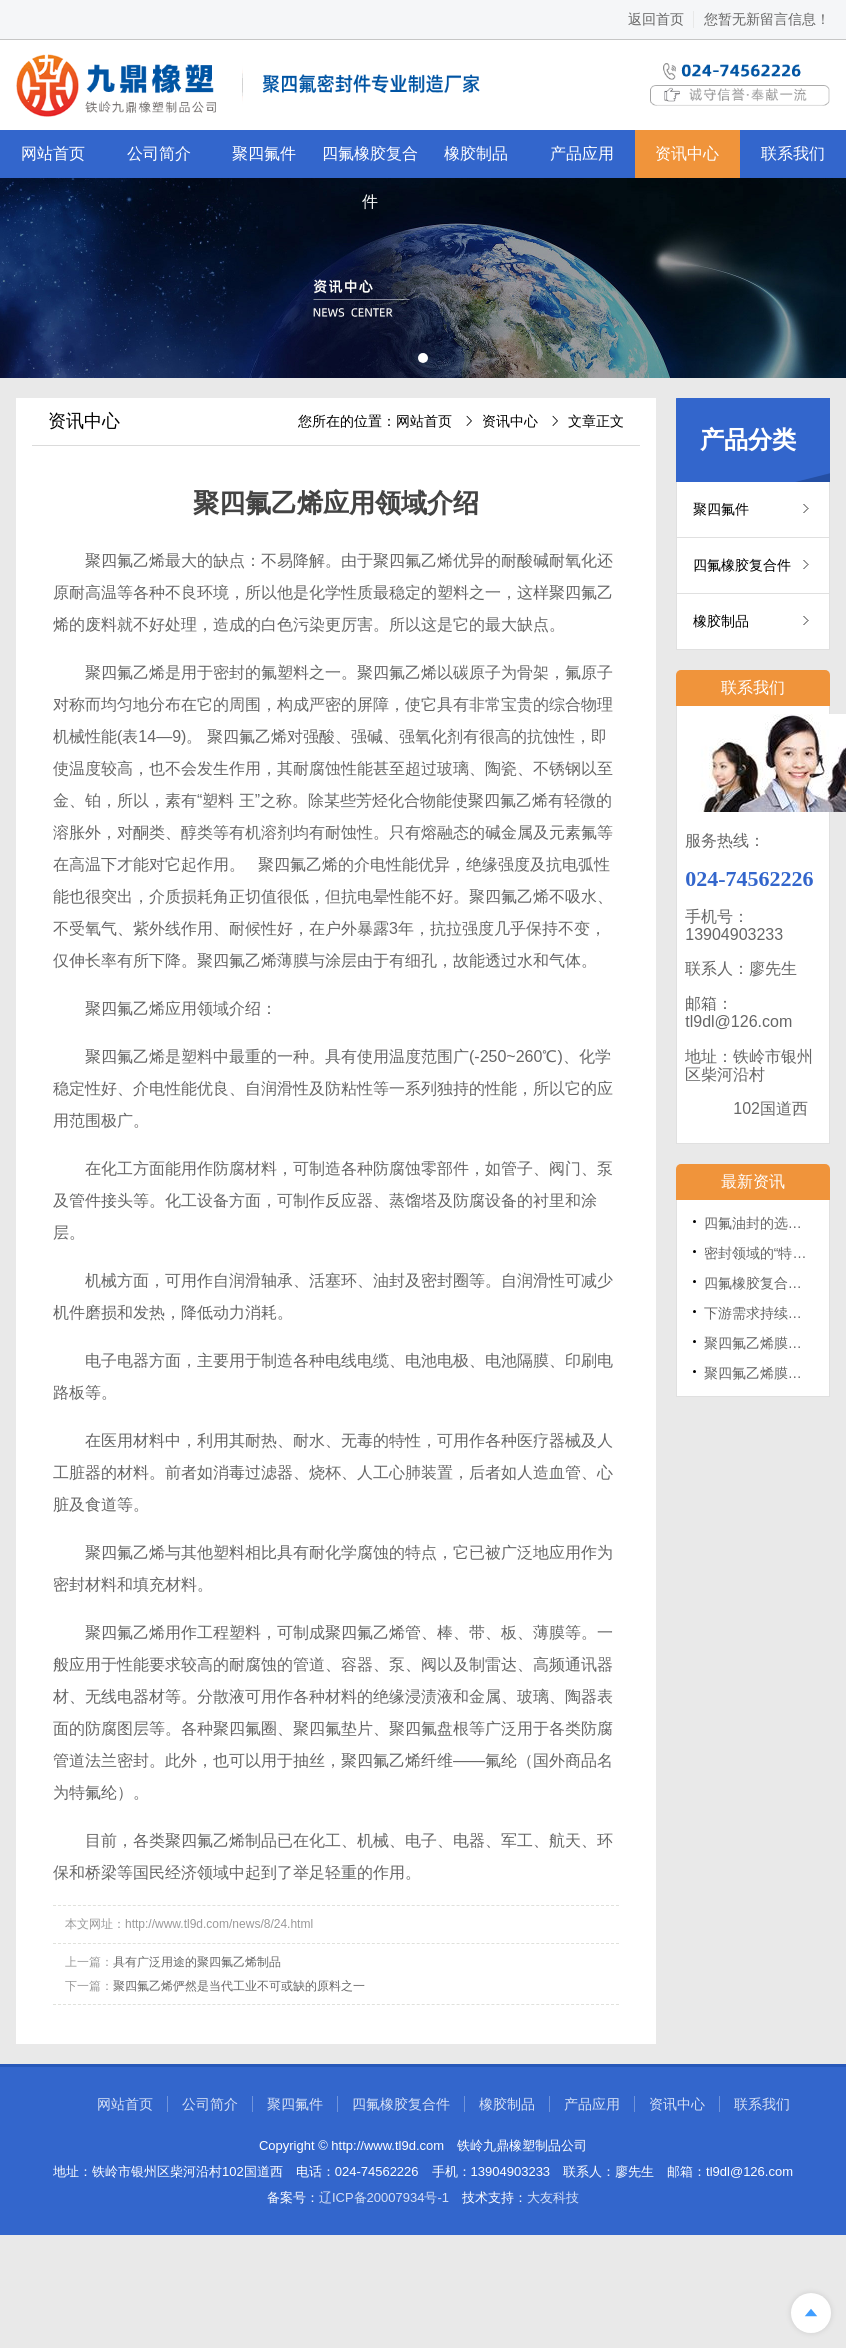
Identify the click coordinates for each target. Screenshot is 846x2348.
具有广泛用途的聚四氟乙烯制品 (197, 1962)
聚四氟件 (264, 153)
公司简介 (159, 153)
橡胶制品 (476, 153)
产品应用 (582, 153)
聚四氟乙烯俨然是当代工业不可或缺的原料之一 (239, 1986)
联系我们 (793, 153)
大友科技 (553, 2197)
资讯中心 (687, 153)
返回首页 (656, 19)
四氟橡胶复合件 (370, 161)
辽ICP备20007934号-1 (384, 2197)
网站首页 (53, 153)
